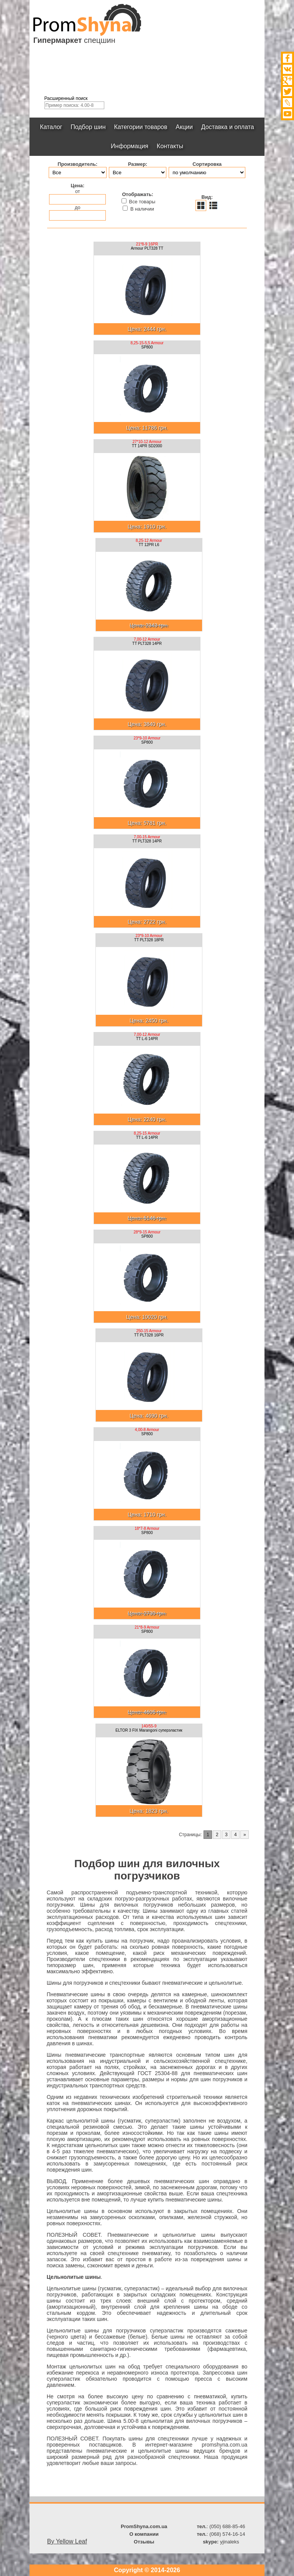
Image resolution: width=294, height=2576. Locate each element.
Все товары (138, 201)
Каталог (51, 127)
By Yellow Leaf (67, 2541)
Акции (184, 127)
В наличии (138, 209)
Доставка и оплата (228, 127)
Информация (129, 146)
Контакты (170, 146)
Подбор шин (88, 127)
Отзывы (144, 2542)
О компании (143, 2534)
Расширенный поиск (66, 98)
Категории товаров (140, 127)
